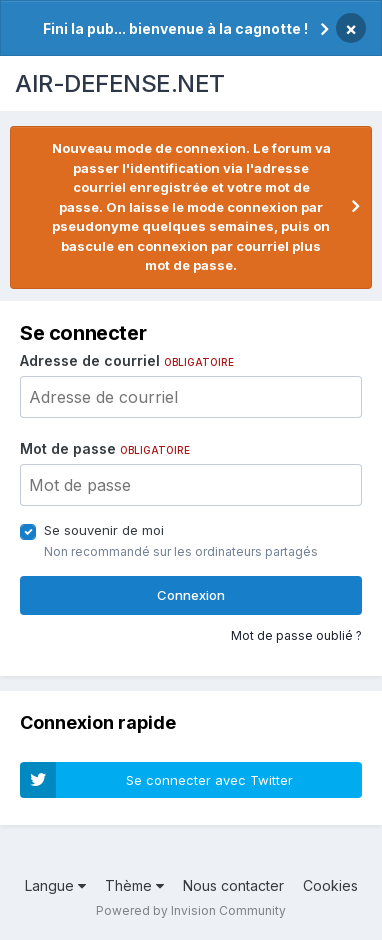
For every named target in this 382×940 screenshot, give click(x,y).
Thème (134, 885)
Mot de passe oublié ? (296, 635)
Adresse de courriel (127, 360)
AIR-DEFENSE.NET (120, 83)
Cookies (330, 885)
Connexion (191, 595)
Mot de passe (105, 448)
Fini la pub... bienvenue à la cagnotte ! (175, 28)
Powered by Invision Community (191, 910)
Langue (55, 885)
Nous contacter (233, 885)
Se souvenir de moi (104, 530)
